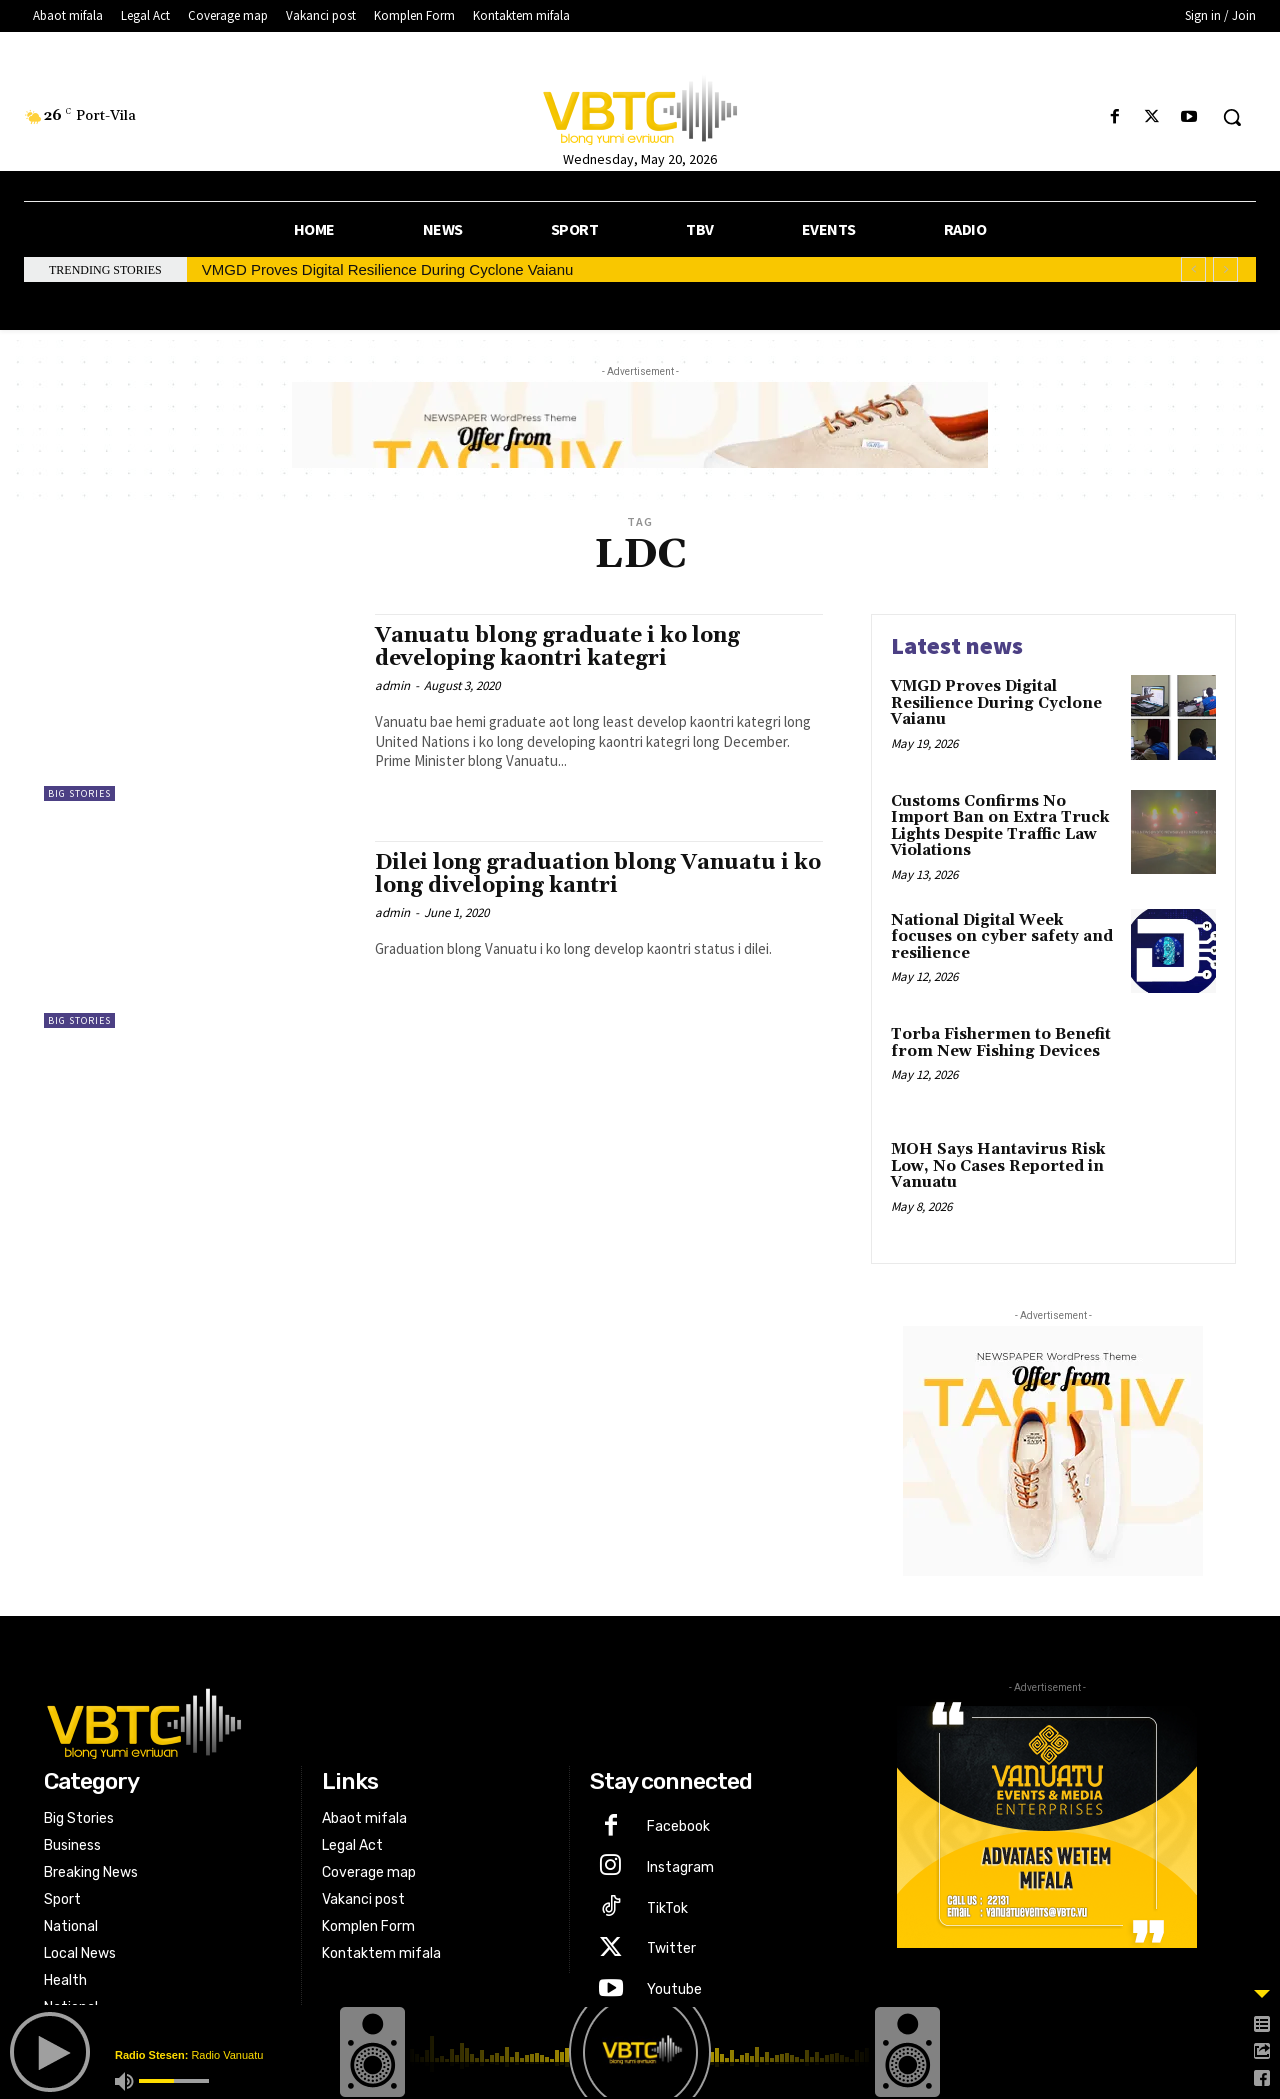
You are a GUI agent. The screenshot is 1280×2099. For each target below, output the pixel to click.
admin (392, 685)
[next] (1225, 269)
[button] (1232, 117)
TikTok (667, 1908)
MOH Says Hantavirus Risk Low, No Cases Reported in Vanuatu (998, 1166)
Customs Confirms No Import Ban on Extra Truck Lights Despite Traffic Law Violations (1000, 826)
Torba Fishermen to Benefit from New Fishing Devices (1001, 1043)
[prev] (1193, 269)
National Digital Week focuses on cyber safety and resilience (1002, 937)
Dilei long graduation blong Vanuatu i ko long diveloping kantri (598, 874)
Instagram (680, 1867)
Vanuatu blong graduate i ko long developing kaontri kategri (557, 647)
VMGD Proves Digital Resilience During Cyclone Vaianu (388, 269)
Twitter (671, 1948)
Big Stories (79, 793)
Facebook (678, 1826)
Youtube (674, 1989)
